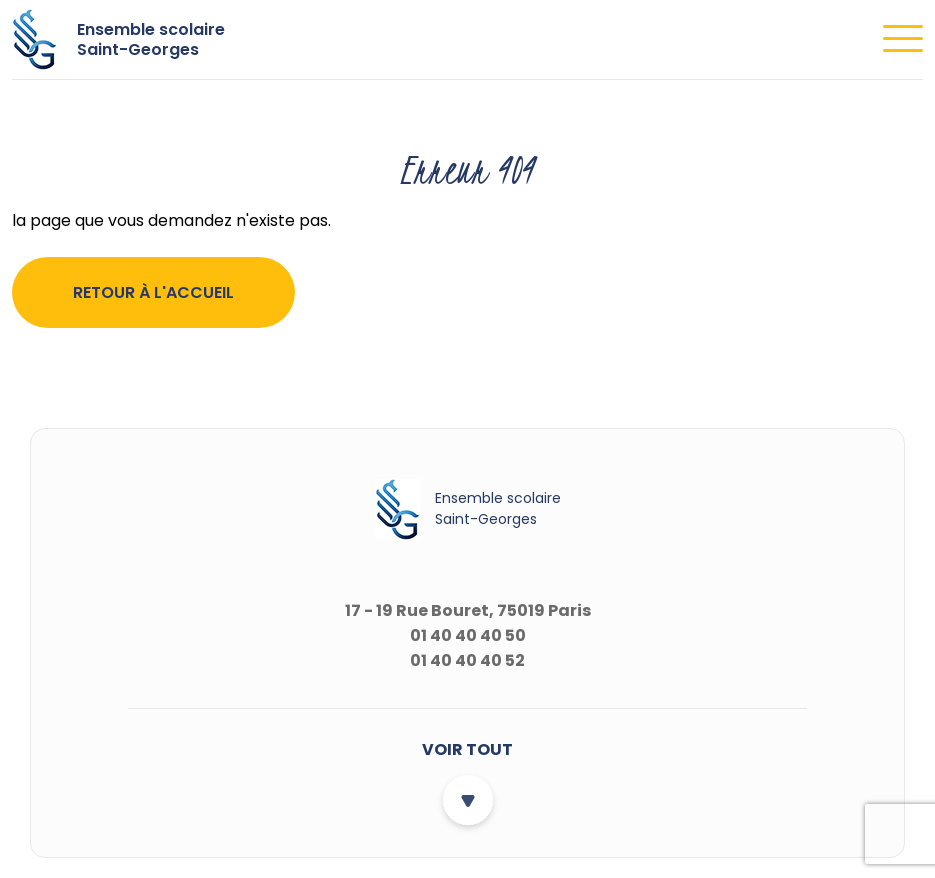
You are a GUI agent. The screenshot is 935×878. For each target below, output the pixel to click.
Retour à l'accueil (153, 292)
